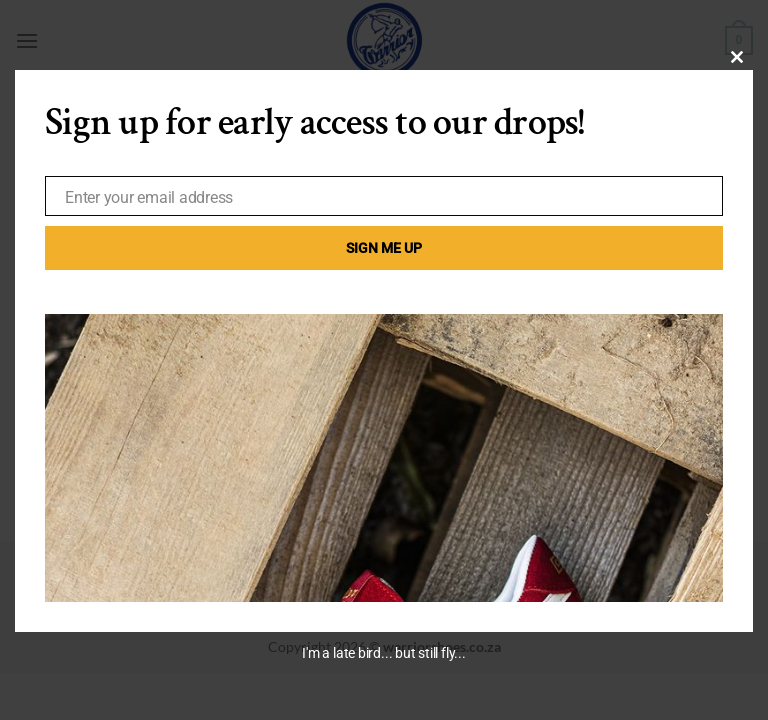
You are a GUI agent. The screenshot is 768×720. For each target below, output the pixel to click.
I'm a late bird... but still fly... (383, 653)
